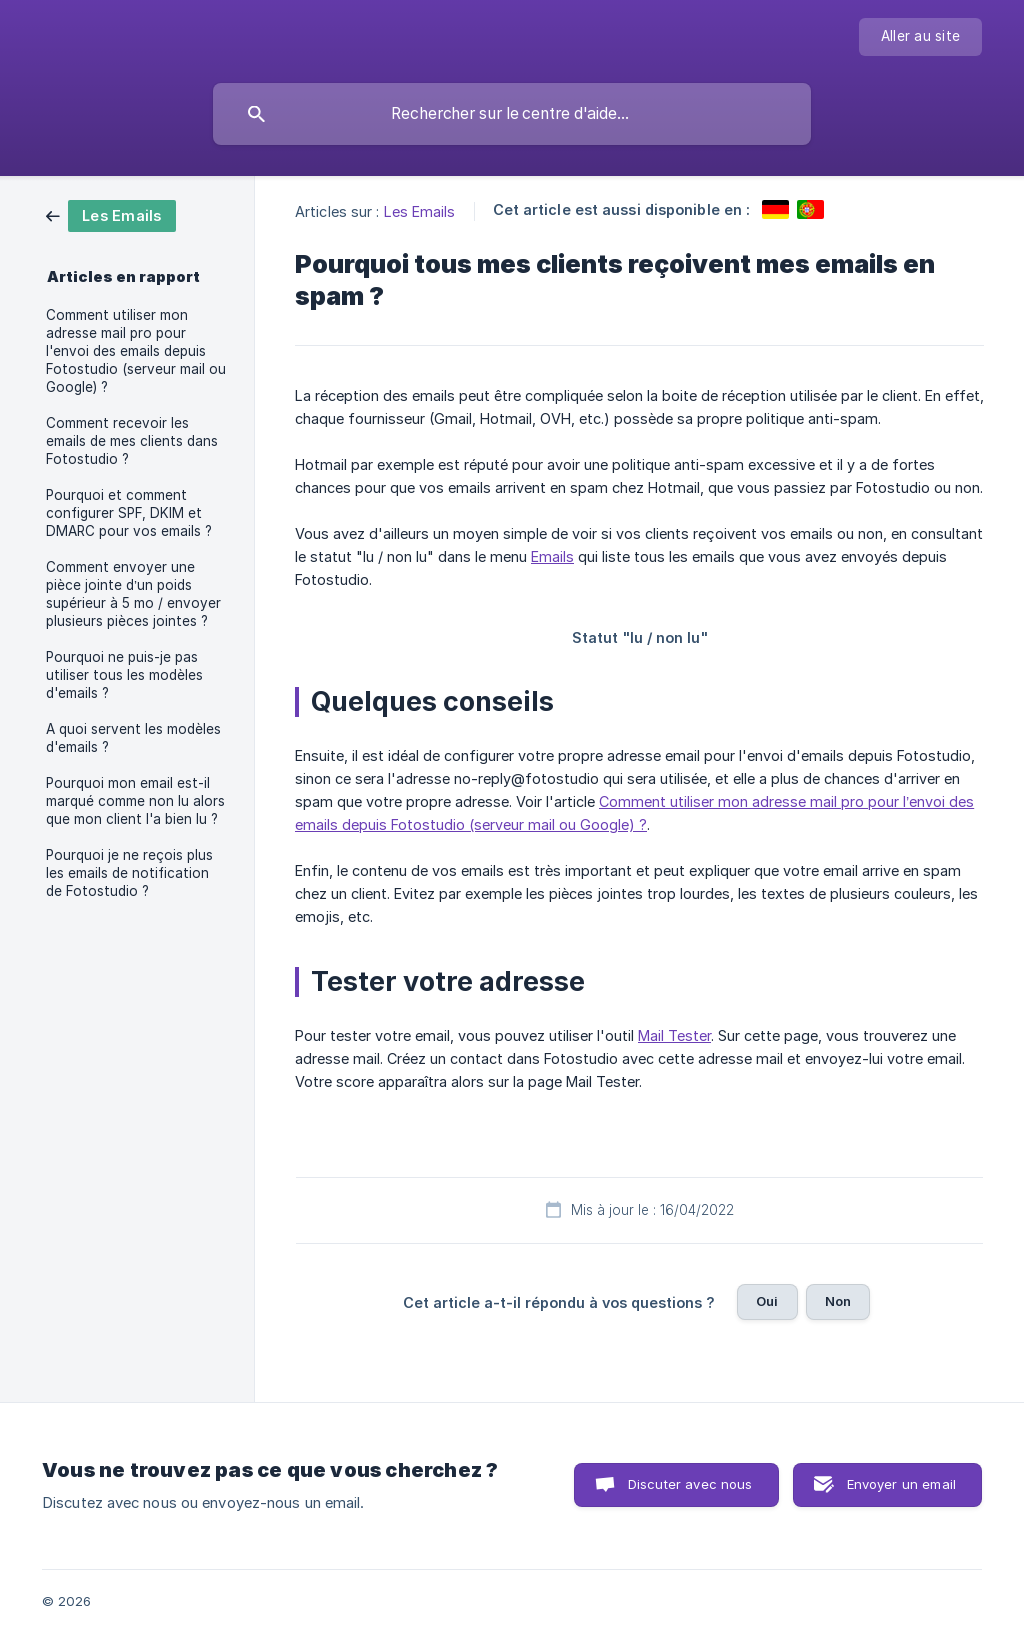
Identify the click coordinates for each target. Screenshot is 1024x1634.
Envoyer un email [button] (901, 1484)
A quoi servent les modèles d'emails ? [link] (133, 738)
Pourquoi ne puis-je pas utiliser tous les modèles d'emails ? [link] (124, 675)
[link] (111, 214)
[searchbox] (512, 114)
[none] (920, 37)
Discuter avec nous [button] (690, 1484)
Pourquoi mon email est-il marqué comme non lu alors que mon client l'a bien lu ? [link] (135, 801)
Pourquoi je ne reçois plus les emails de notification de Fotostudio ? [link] (129, 873)
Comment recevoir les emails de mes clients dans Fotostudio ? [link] (132, 441)
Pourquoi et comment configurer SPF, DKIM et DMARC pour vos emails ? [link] (129, 513)
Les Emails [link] (420, 211)
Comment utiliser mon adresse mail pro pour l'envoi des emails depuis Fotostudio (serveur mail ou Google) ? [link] (136, 351)
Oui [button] (767, 1301)
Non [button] (838, 1301)
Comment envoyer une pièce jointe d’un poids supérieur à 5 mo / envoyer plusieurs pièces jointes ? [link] (133, 594)
